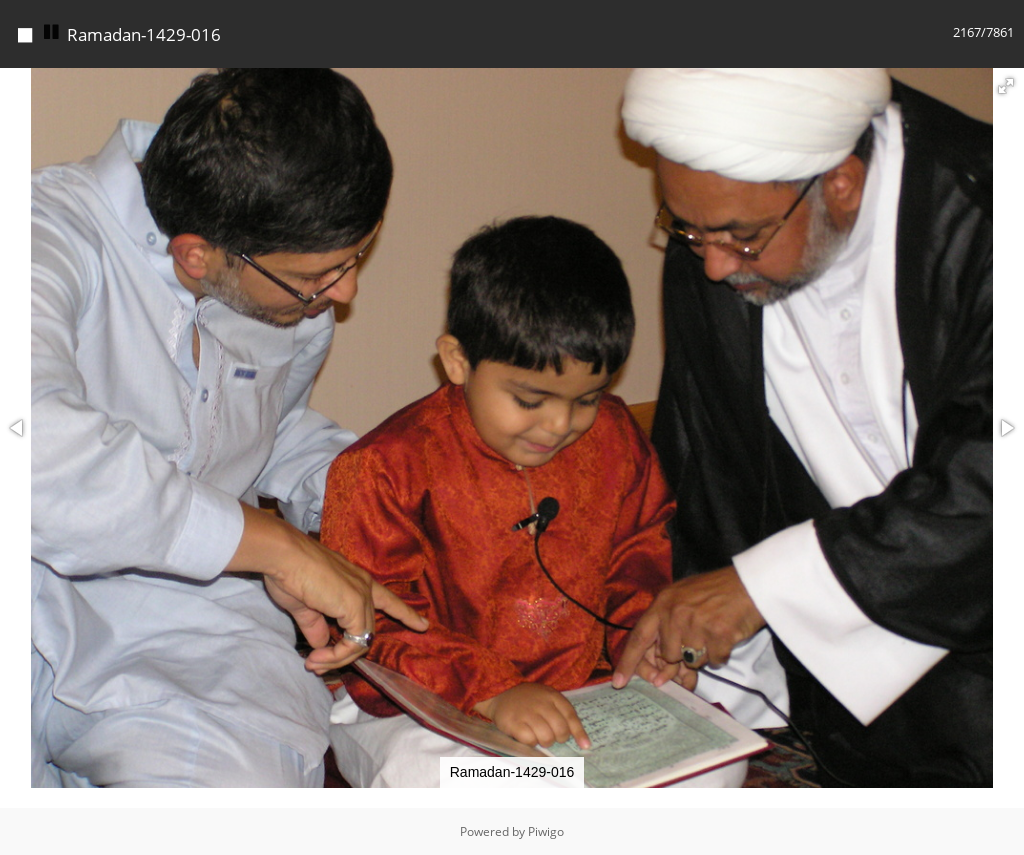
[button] (1006, 86)
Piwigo (546, 831)
